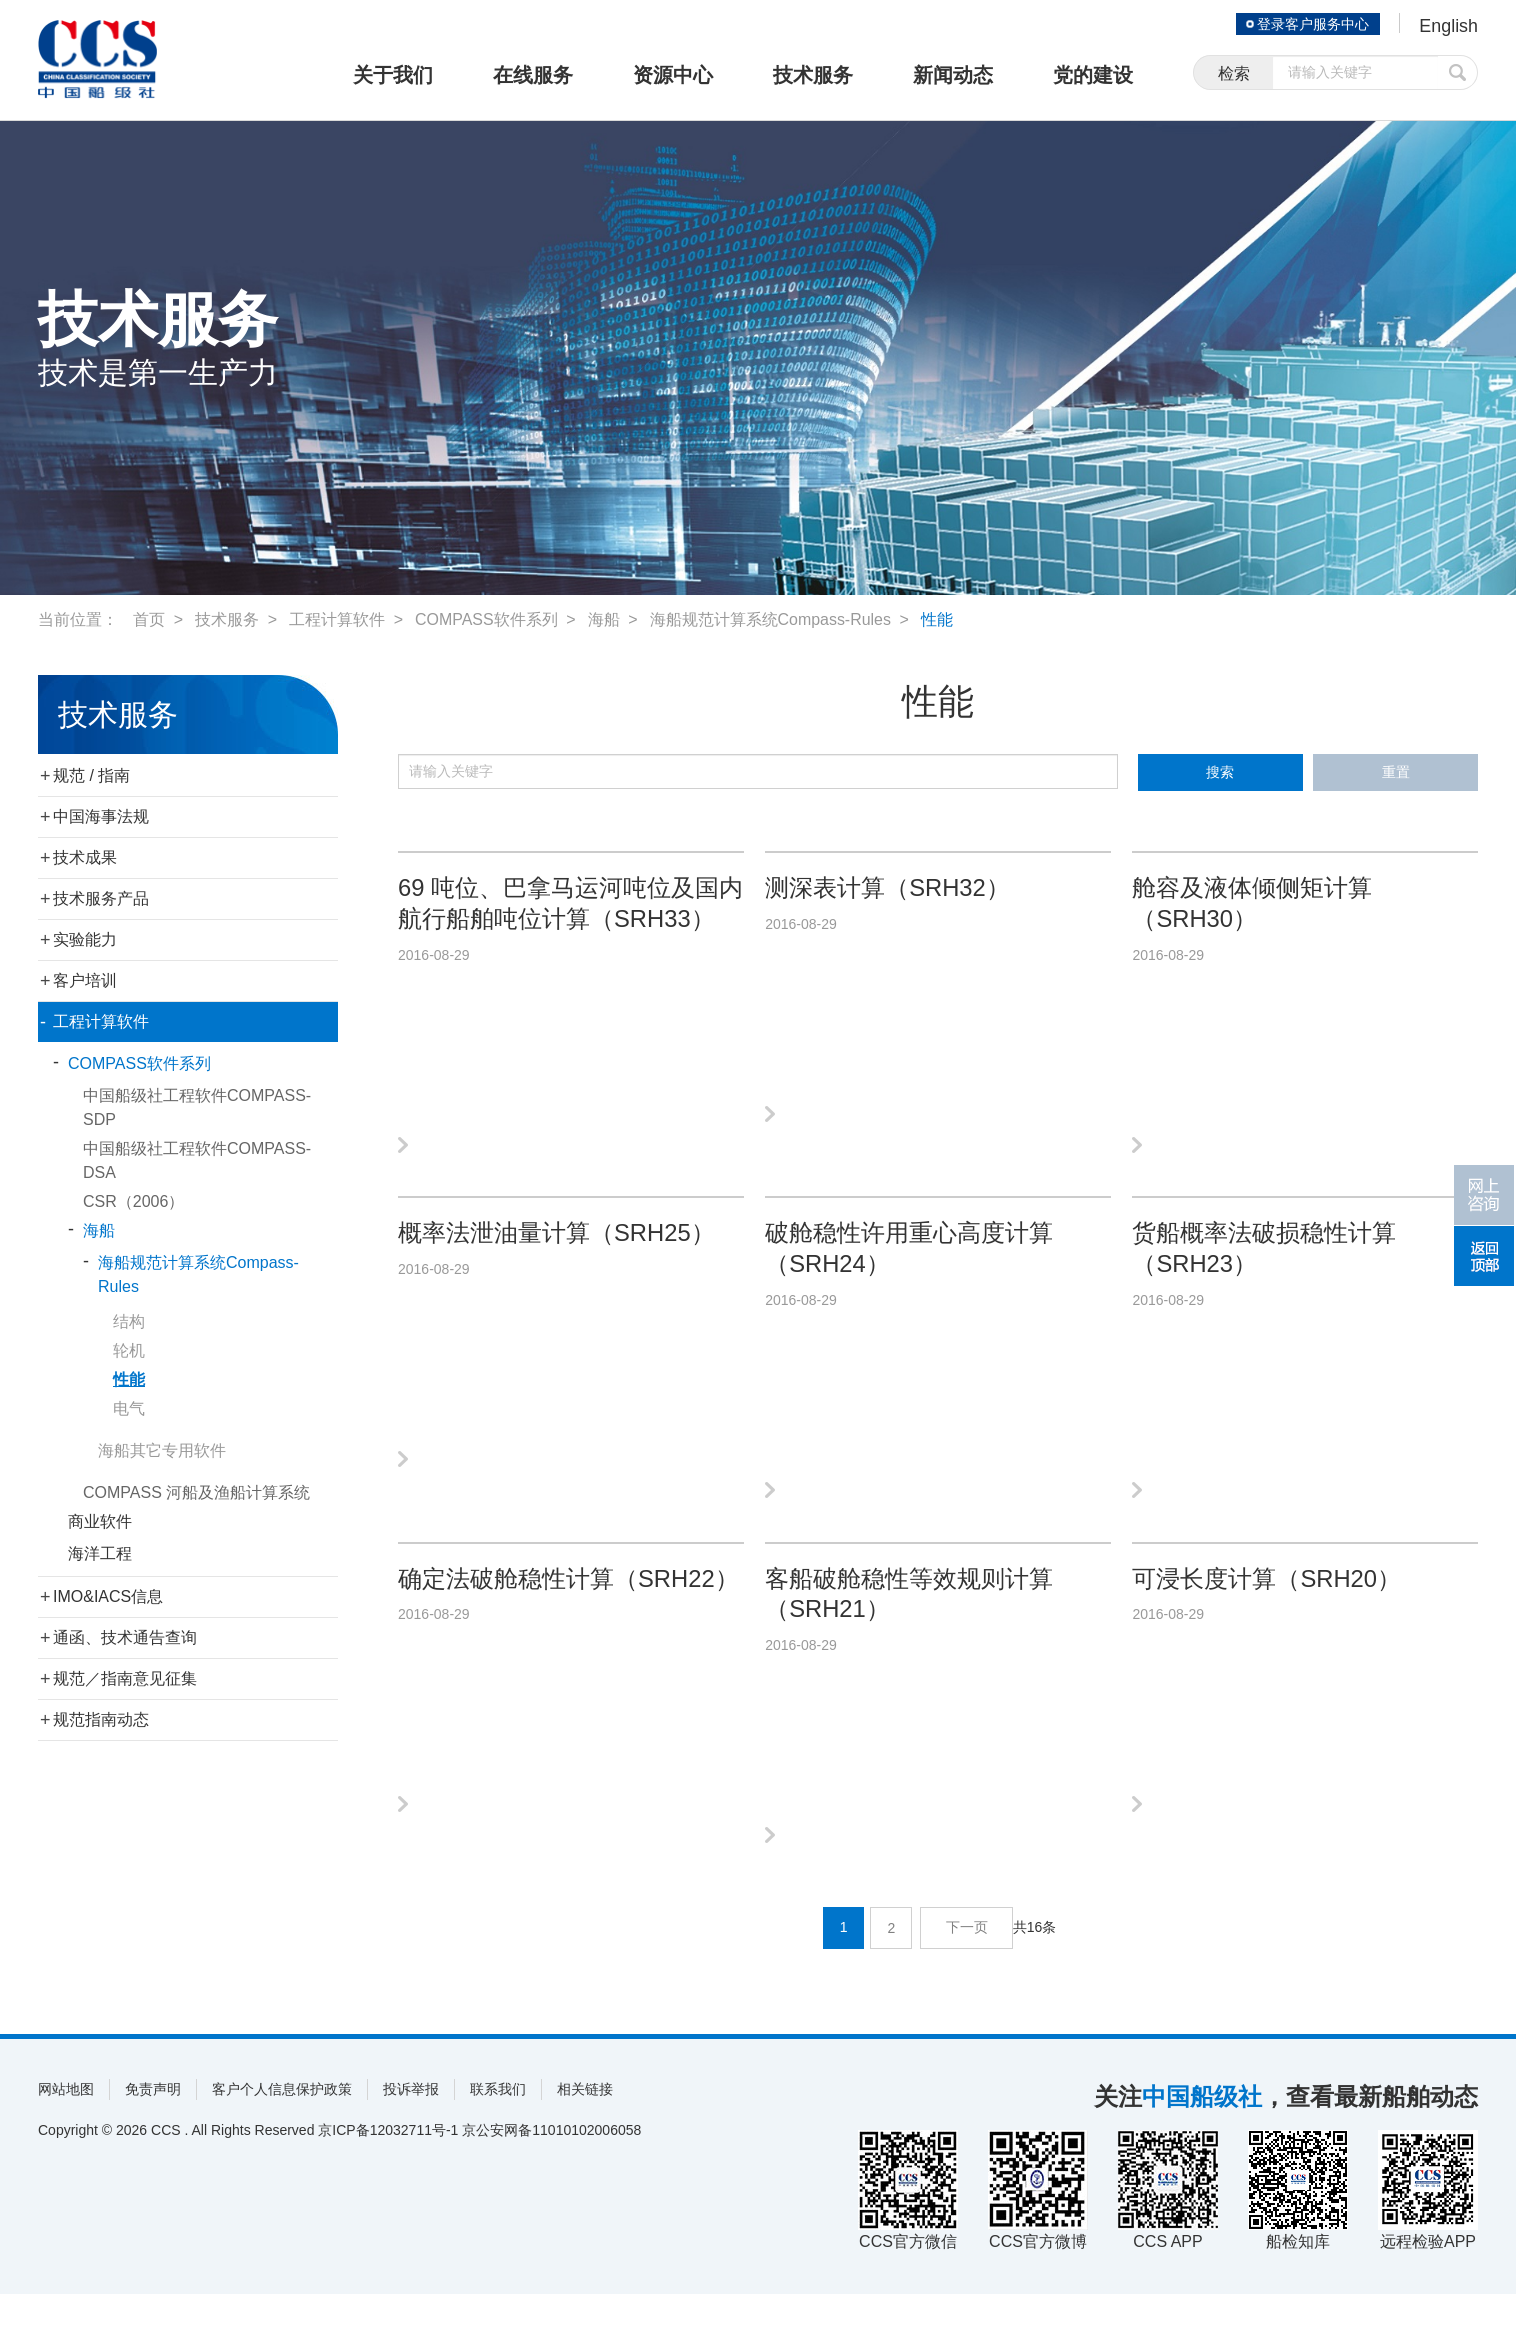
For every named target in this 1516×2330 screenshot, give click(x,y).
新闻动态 (953, 75)
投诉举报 (411, 2125)
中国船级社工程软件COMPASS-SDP (197, 1107)
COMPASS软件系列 (486, 619)
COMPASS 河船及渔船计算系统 (196, 1492)
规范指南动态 (101, 1719)
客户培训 (85, 980)
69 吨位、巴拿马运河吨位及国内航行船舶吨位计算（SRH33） (570, 904)
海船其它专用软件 (162, 1450)
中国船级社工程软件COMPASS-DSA (197, 1160)
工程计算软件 (337, 619)
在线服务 (533, 75)
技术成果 (85, 857)
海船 (604, 619)
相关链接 (585, 2125)
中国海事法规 (101, 816)
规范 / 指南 (91, 775)
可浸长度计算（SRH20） (1266, 1603)
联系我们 (498, 2125)
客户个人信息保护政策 (282, 2125)
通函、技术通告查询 (125, 1637)
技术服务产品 (101, 898)
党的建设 (1093, 75)
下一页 (967, 1964)
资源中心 (673, 75)
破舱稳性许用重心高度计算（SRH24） (909, 1261)
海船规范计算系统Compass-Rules (771, 619)
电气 (129, 1408)
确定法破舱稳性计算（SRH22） (568, 1603)
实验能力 (85, 939)
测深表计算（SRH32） (887, 888)
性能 (938, 619)
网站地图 (66, 2125)
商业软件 (100, 1521)
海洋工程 (100, 1553)
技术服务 (813, 75)
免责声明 (153, 2125)
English (1448, 26)
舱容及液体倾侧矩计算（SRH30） (1252, 904)
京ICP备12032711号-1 (388, 2166)
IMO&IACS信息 (108, 1596)
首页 (149, 619)
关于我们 (393, 75)
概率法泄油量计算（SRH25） (556, 1245)
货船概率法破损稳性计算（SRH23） (1264, 1261)
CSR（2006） (133, 1201)
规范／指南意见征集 (125, 1678)
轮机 (129, 1350)
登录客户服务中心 (1312, 24)
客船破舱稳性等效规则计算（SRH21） (909, 1619)
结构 (129, 1321)
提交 (1458, 72)
